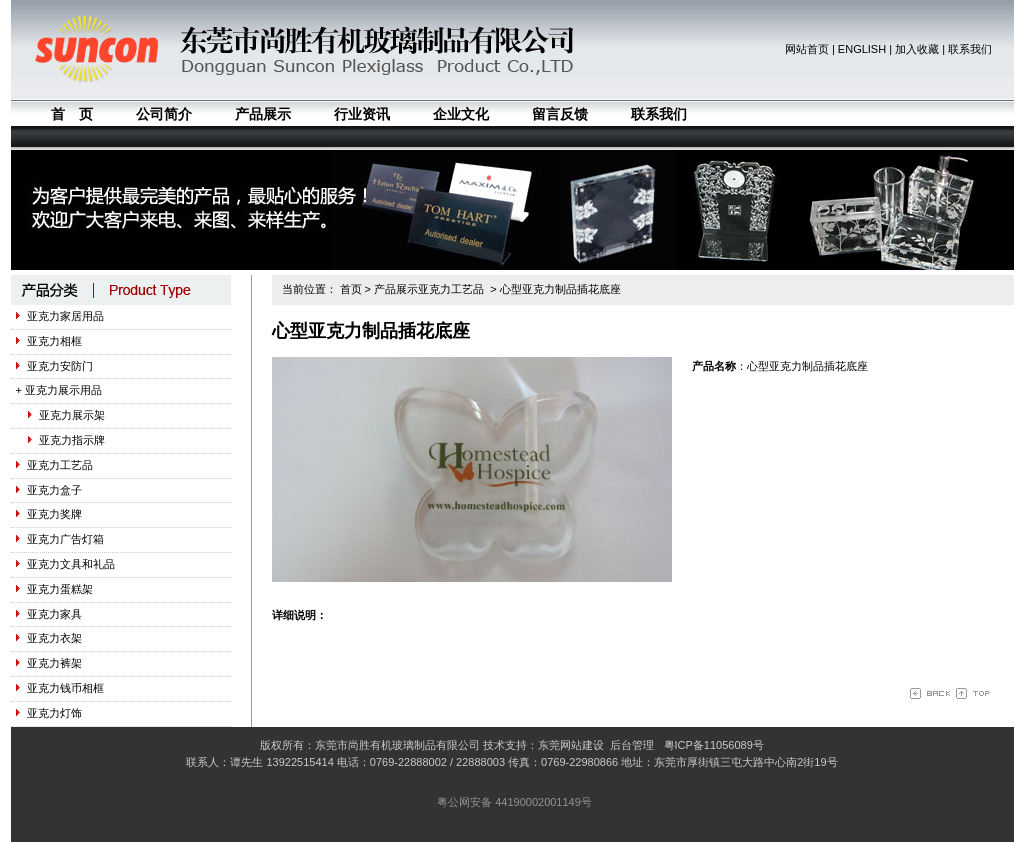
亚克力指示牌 (60, 440)
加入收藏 (917, 49)
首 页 (72, 114)
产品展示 (263, 114)
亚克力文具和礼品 (65, 564)
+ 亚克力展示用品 (59, 390)
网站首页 (807, 49)
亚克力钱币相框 (60, 688)
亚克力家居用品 (60, 316)
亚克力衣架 (49, 638)
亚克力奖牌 (49, 514)
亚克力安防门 (54, 366)
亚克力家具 (49, 614)
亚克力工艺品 (54, 465)
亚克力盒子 (49, 490)
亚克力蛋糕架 (54, 589)
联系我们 (970, 49)
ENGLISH (862, 49)
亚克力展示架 (60, 415)
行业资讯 (362, 114)
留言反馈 (560, 114)
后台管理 (632, 745)
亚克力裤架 (49, 663)
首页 (351, 289)
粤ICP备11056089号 (714, 745)
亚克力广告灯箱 (60, 539)
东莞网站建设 (571, 745)
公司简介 (164, 114)
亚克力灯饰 (49, 713)
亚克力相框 (49, 341)
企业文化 (461, 114)
